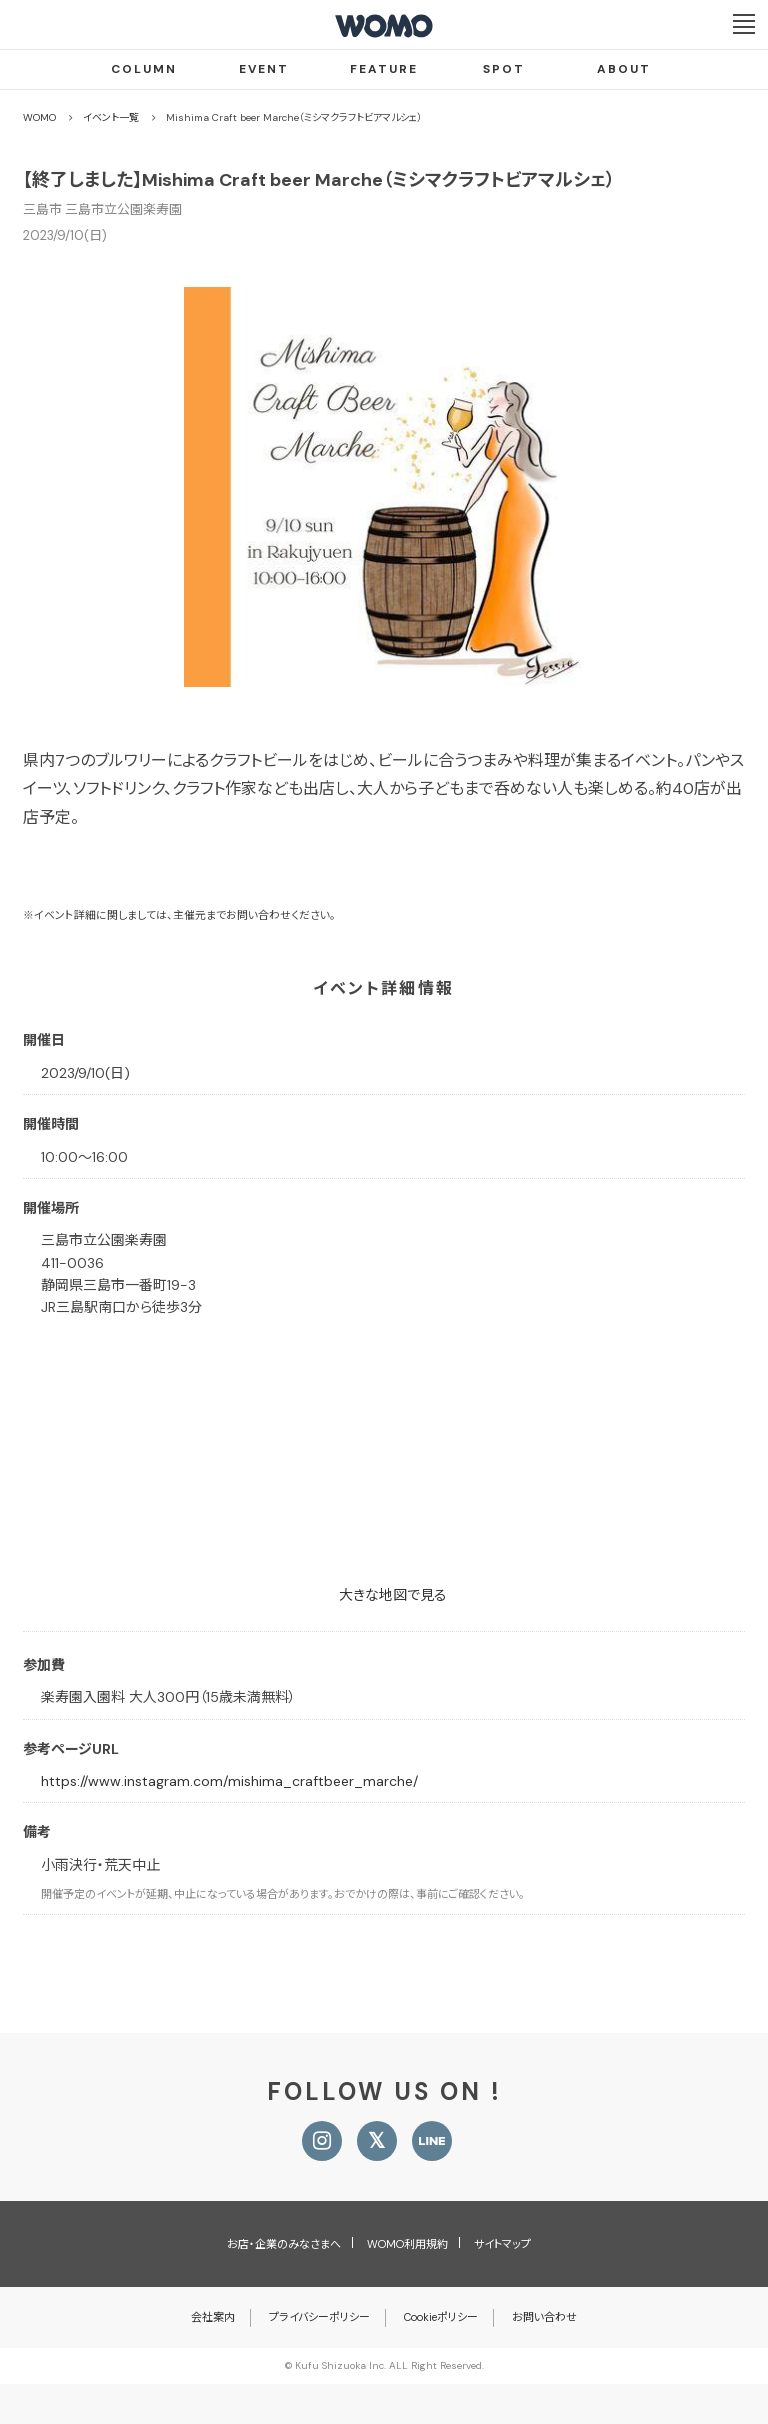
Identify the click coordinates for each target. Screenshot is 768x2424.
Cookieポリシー (441, 2317)
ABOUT (624, 69)
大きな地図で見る (393, 1595)
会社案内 (213, 2317)
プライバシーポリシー (319, 2317)
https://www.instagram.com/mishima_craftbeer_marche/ (229, 1781)
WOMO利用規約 (407, 2244)
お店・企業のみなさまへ (284, 2244)
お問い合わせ (544, 2317)
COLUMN (144, 69)
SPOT (504, 69)
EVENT (264, 69)
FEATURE (384, 69)
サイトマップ (502, 2244)
